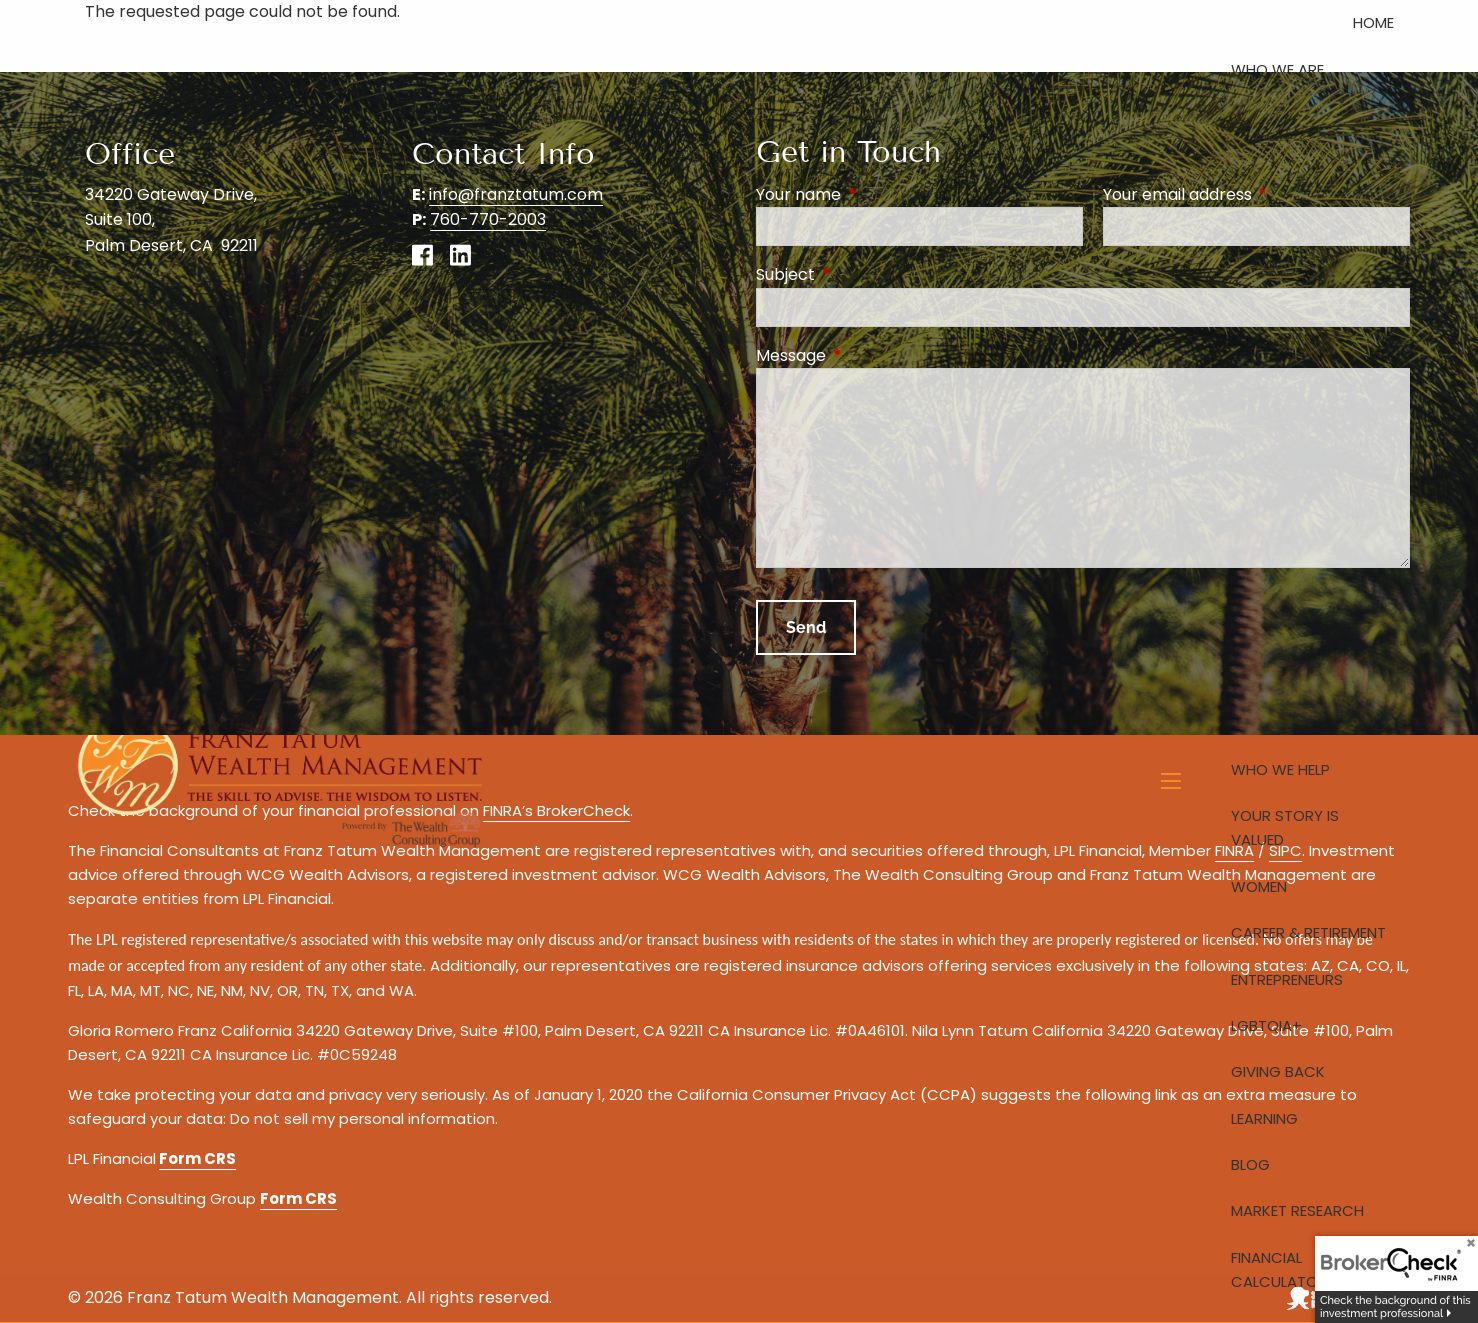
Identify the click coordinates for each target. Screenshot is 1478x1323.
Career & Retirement (1308, 932)
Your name (878, 194)
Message (871, 355)
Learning (1264, 1118)
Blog (1250, 1164)
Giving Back (1278, 1071)
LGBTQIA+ (1266, 1025)
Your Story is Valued (1285, 827)
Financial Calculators (1283, 1269)
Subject (865, 274)
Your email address (1256, 194)
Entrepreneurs (1287, 979)
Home (1373, 22)
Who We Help (1280, 769)
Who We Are (1277, 69)
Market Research (1297, 1210)
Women (1259, 886)
